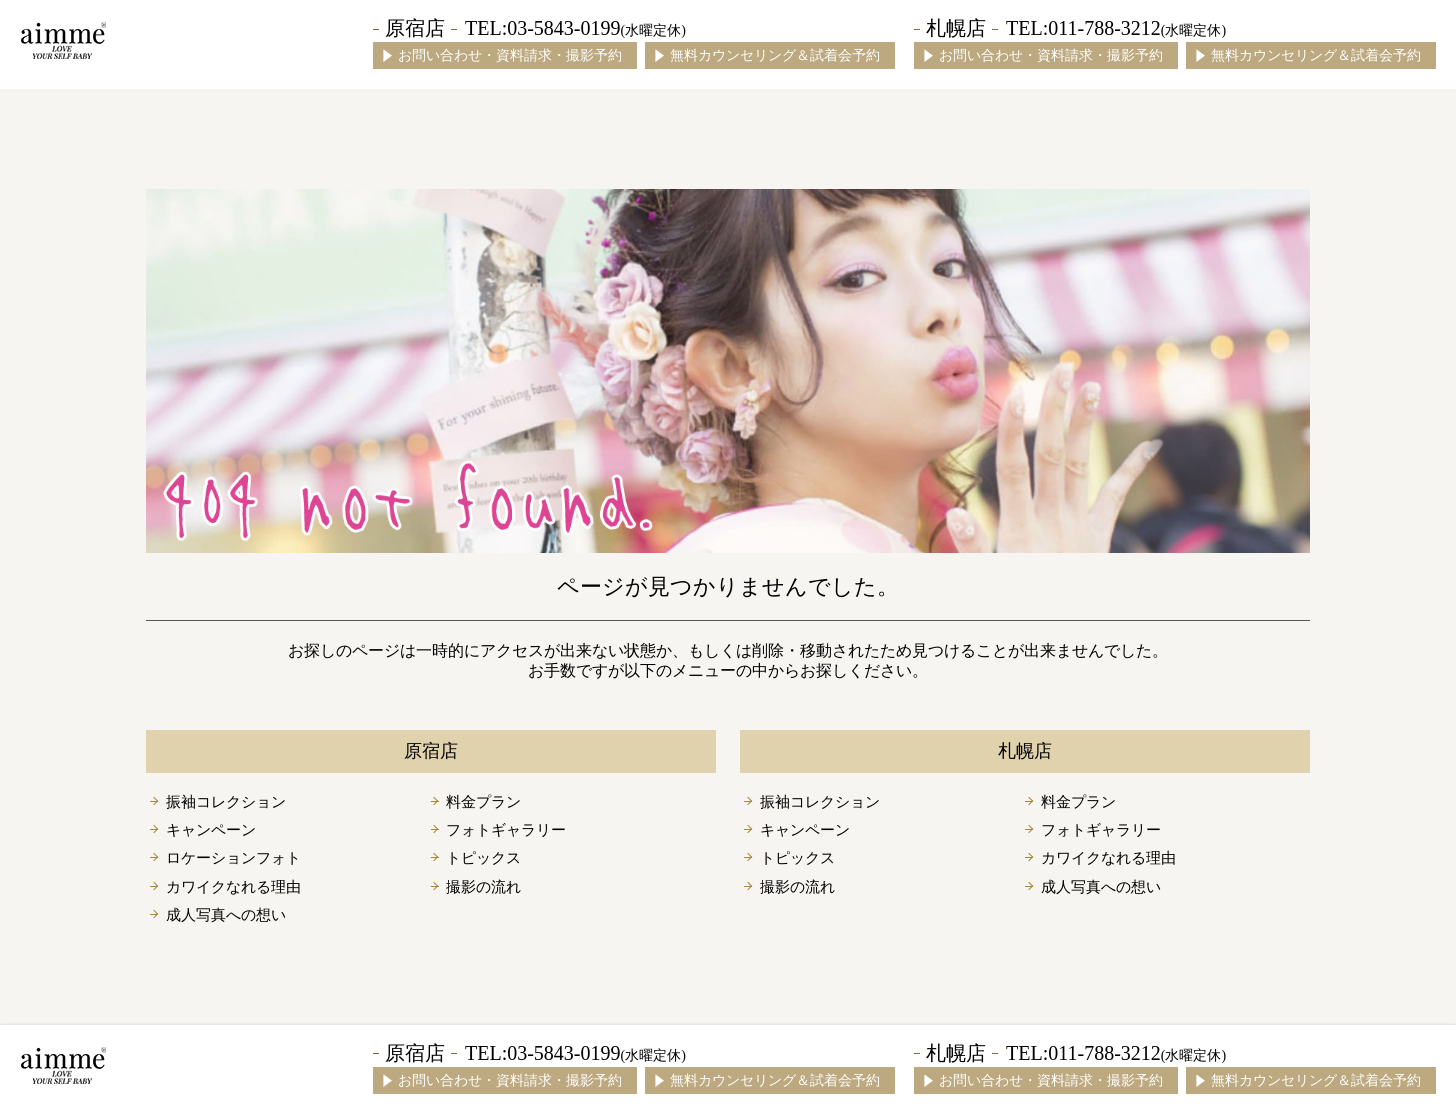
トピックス (483, 858)
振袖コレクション (226, 802)
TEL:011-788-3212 (1116, 28)
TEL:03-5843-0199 (575, 28)
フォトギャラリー (506, 830)
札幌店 (956, 28)
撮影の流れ (483, 887)
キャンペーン (211, 830)
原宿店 (415, 28)
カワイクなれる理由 (233, 887)
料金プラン (483, 802)
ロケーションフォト (233, 858)
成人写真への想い (226, 915)
